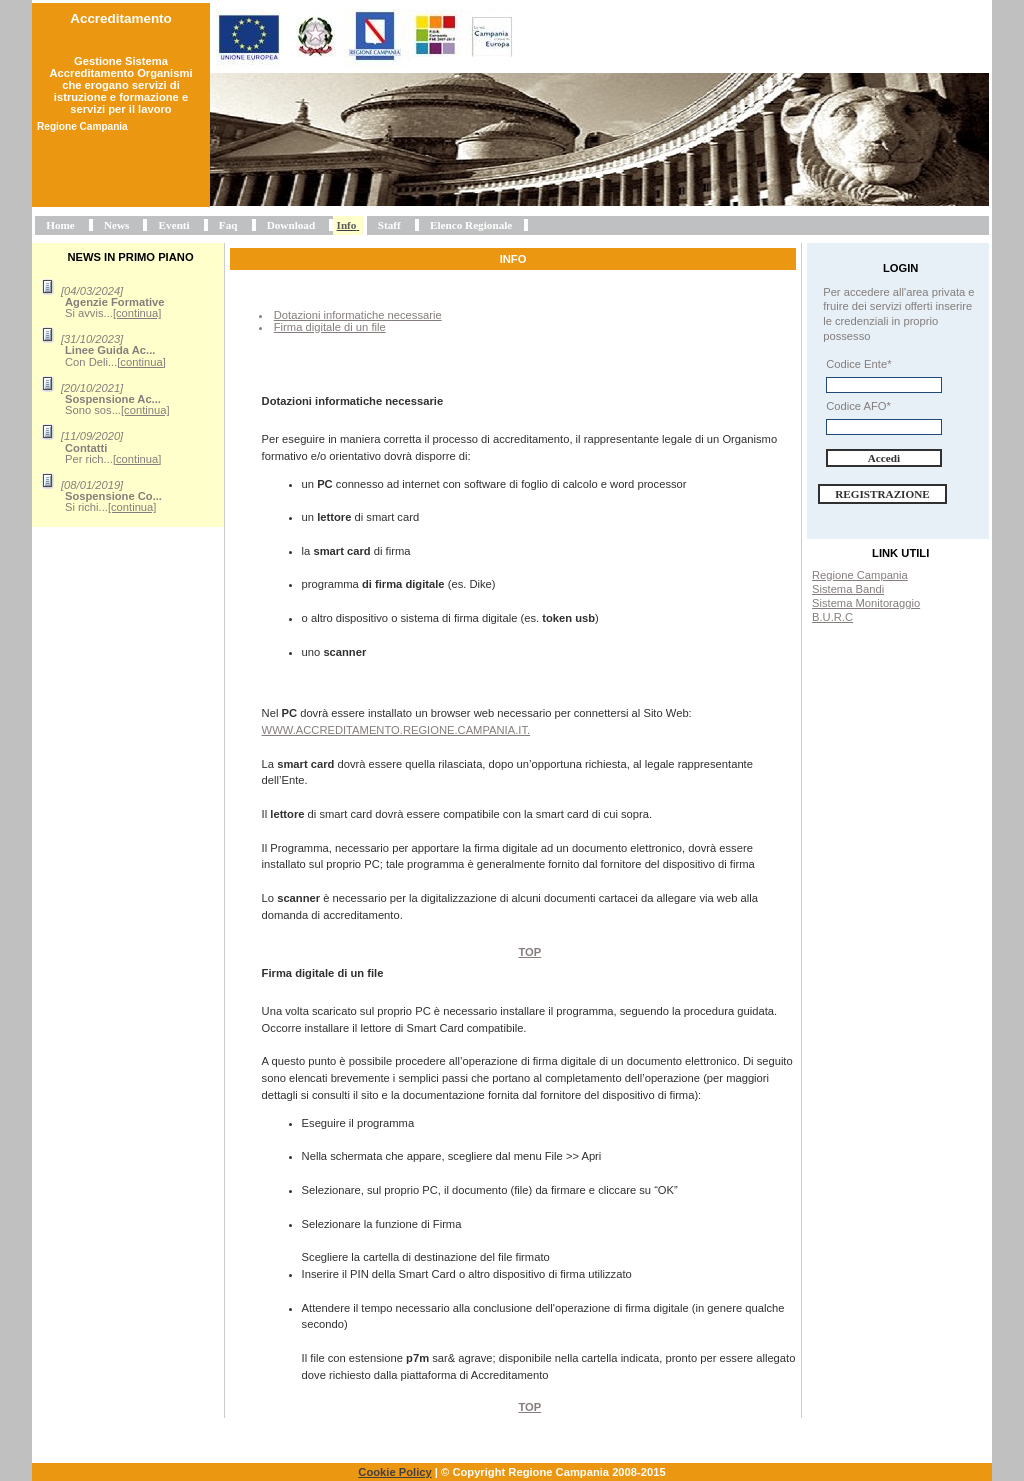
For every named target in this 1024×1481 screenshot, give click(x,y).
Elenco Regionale (471, 225)
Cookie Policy (394, 1472)
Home (60, 225)
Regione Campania (860, 575)
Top (529, 952)
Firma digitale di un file (330, 327)
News (116, 225)
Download (291, 225)
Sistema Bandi (848, 589)
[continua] (137, 313)
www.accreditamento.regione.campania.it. (396, 730)
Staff (389, 225)
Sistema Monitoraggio (866, 603)
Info (347, 225)
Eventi (174, 225)
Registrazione (882, 494)
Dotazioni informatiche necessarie (358, 315)
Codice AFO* (858, 406)
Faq (228, 225)
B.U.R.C (832, 617)
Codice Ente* (858, 364)
